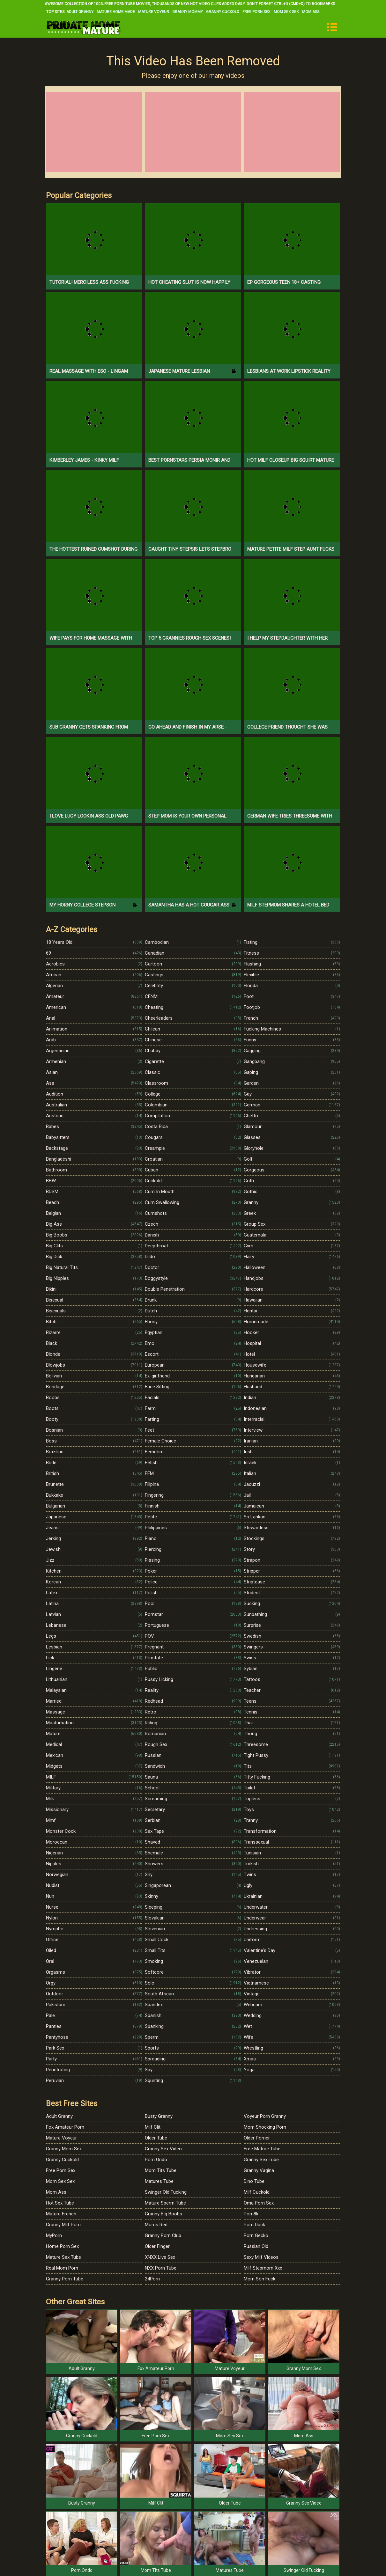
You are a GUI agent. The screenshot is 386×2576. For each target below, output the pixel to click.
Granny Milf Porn (63, 2224)
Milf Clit (152, 2127)
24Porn (152, 2279)
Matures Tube (159, 2181)
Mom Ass (310, 12)
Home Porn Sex (62, 2246)
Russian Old (256, 2246)
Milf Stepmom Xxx (263, 2268)
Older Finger (157, 2246)
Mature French (61, 2214)
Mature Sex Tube (63, 2257)
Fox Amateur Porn (65, 2127)
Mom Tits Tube (160, 2170)
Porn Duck (254, 2224)
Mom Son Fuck (259, 2279)
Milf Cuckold (257, 2192)
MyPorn (54, 2235)
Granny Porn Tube (64, 2279)
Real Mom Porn (62, 2268)
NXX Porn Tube (160, 2268)
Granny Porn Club (163, 2235)
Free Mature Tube (262, 2149)
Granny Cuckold (222, 12)
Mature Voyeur (153, 12)
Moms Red (156, 2224)
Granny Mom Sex (64, 2149)
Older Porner (257, 2138)
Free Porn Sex (256, 12)
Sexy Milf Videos (261, 2257)
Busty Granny (159, 2116)
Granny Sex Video (163, 2149)
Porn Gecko (256, 2235)
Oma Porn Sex (259, 2203)
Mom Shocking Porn (265, 2127)
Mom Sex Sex (286, 12)
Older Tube (156, 2138)
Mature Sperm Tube (165, 2203)
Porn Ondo (156, 2159)
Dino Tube (254, 2181)
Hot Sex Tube (60, 2203)
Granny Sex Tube (261, 2159)
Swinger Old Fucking (166, 2192)
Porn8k (251, 2214)
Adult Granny (79, 12)
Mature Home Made (116, 12)
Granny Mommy (187, 12)
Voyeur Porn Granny (265, 2116)
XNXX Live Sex (160, 2257)
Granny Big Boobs (163, 2214)
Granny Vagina (259, 2170)
